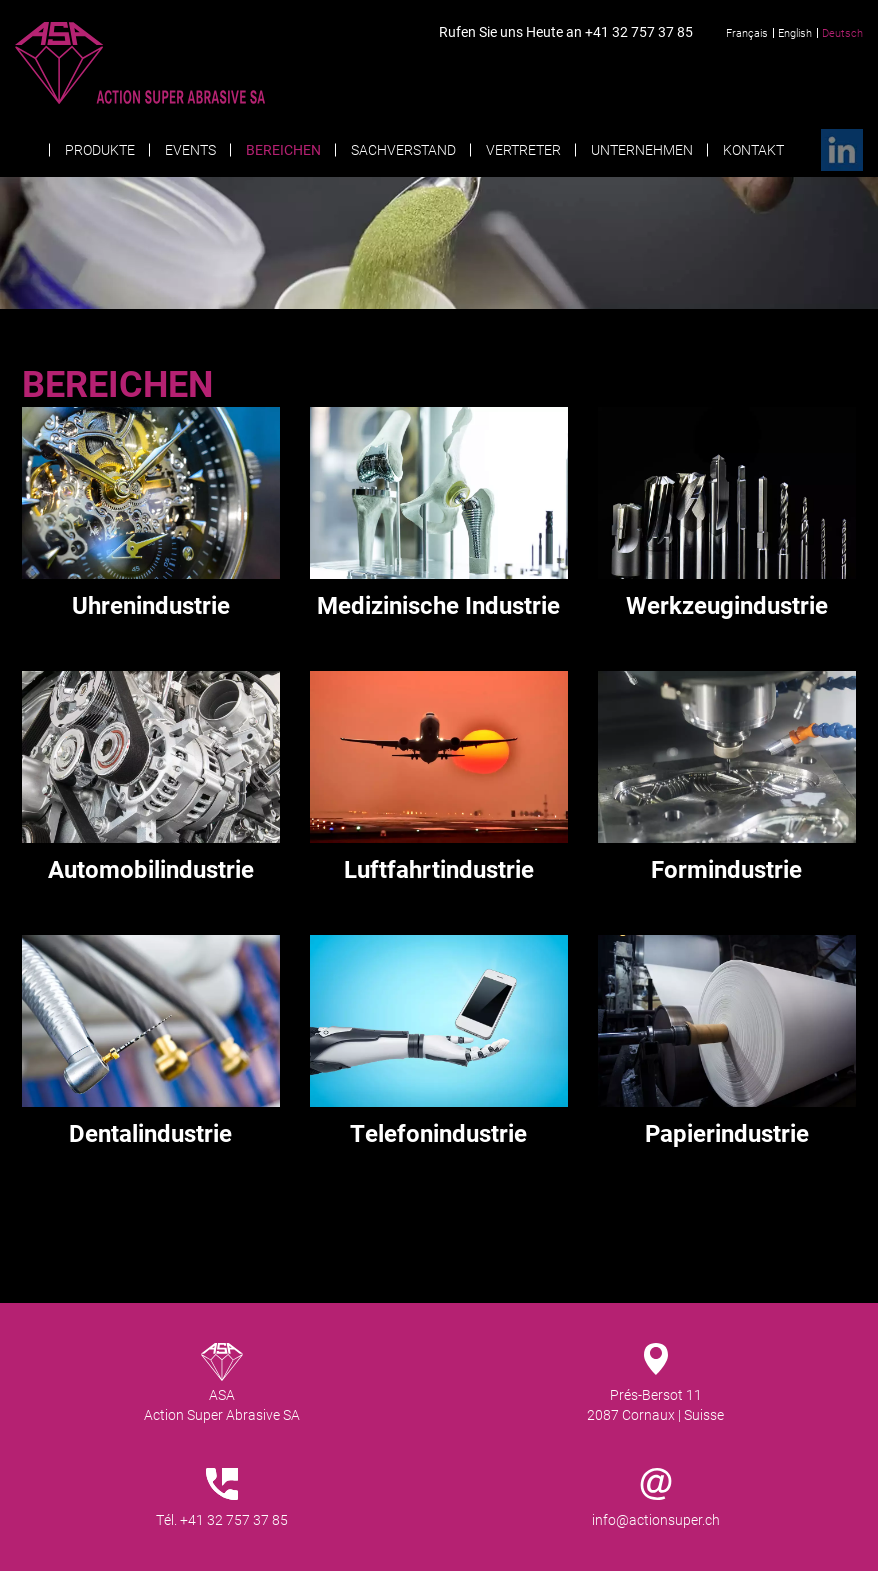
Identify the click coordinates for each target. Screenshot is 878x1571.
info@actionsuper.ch (656, 1519)
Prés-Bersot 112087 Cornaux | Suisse (655, 1404)
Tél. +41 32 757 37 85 (222, 1519)
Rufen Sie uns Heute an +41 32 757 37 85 (566, 31)
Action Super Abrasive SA (179, 63)
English (795, 32)
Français (747, 32)
